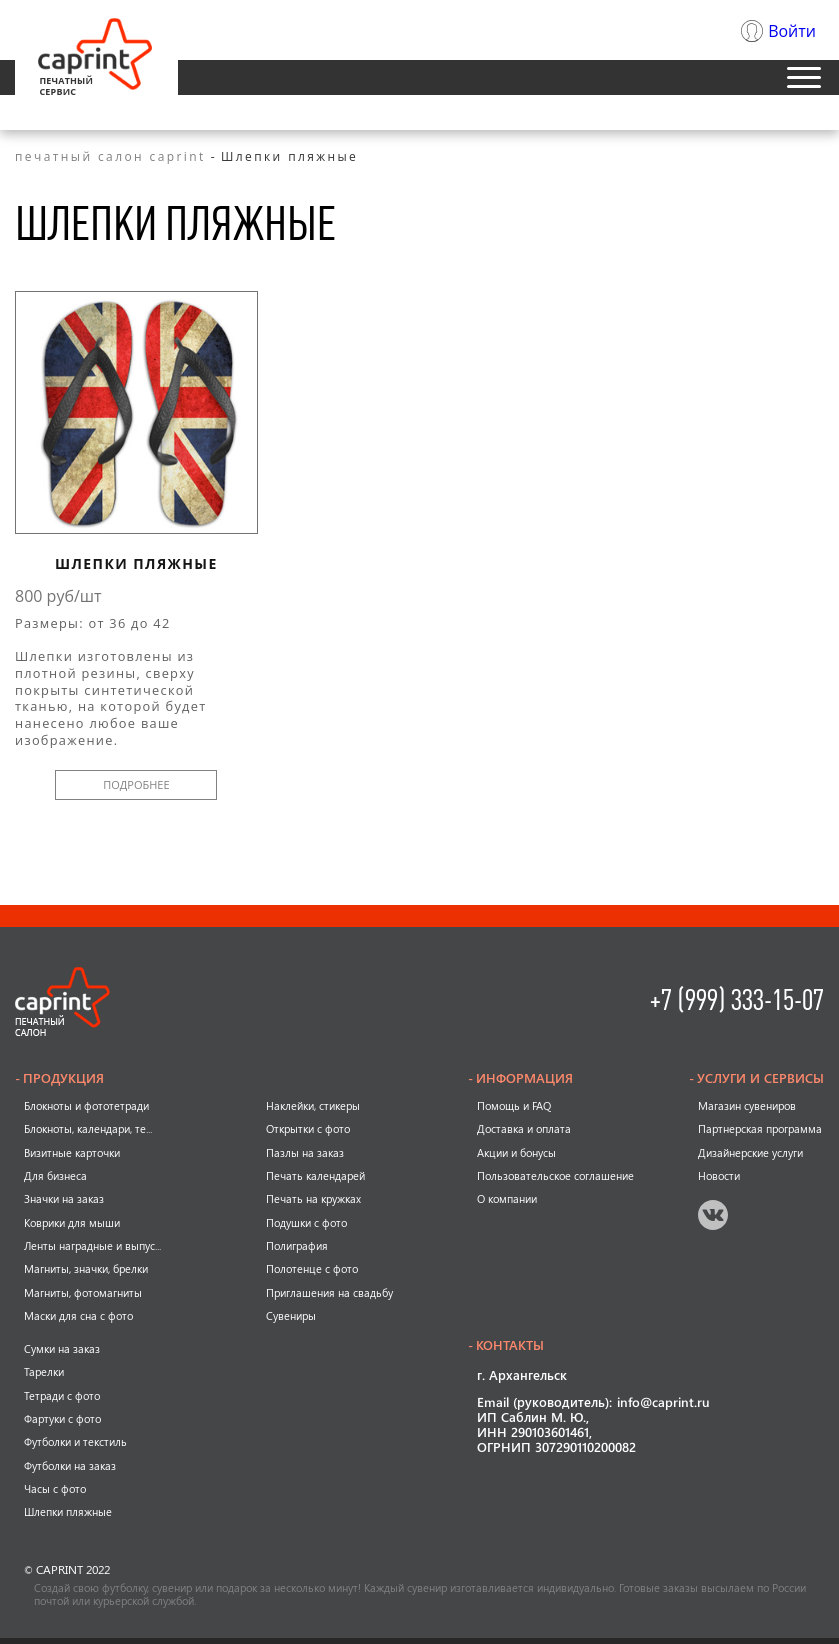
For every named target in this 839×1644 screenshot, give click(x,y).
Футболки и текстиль (75, 1442)
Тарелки (44, 1372)
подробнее (136, 784)
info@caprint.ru (663, 1403)
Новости (719, 1176)
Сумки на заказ (62, 1349)
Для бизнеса (55, 1176)
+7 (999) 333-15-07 (737, 1000)
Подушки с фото (306, 1223)
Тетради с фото (62, 1396)
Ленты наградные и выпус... (92, 1246)
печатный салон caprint (110, 157)
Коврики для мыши (72, 1223)
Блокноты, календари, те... (88, 1129)
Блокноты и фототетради (86, 1106)
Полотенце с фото (312, 1269)
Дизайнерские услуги (750, 1153)
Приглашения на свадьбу (329, 1293)
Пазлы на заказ (305, 1153)
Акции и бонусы (516, 1153)
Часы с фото (55, 1489)
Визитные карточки (72, 1153)
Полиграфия (297, 1246)
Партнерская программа (760, 1129)
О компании (507, 1199)
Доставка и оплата (524, 1129)
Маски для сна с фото (78, 1316)
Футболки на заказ (70, 1466)
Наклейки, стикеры (313, 1106)
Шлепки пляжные (136, 564)
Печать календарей (315, 1176)
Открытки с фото (308, 1129)
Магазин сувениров (747, 1106)
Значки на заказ (64, 1199)
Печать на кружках (313, 1199)
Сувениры (291, 1316)
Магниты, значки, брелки (86, 1269)
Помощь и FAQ (514, 1106)
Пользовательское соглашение (555, 1176)
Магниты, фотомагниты (83, 1293)
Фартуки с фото (62, 1419)
